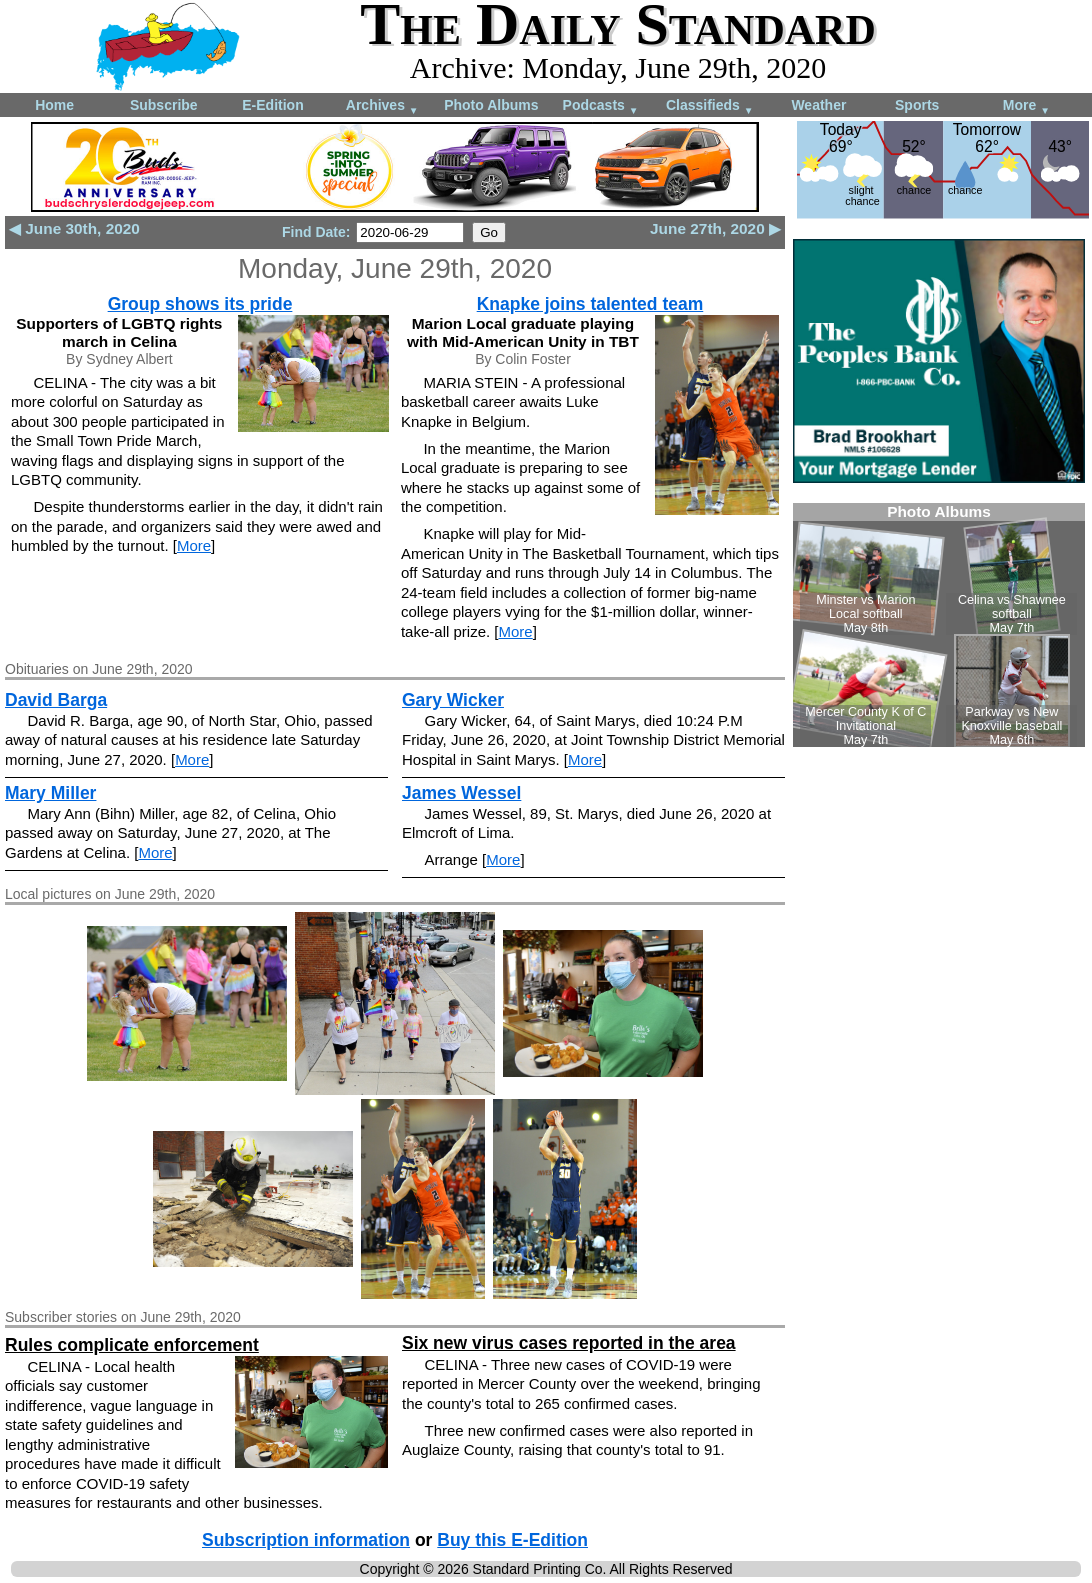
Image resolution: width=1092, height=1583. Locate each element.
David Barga (56, 700)
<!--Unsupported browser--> (939, 625)
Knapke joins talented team (590, 304)
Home (54, 105)
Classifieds (710, 106)
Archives (382, 106)
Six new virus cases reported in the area (569, 1343)
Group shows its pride (200, 304)
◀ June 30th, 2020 (74, 228)
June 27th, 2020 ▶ (715, 228)
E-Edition (272, 105)
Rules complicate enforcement (132, 1345)
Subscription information (306, 1540)
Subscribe (164, 105)
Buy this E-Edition (512, 1540)
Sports (917, 105)
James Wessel (461, 793)
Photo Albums (491, 105)
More (1026, 106)
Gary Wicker (453, 700)
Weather (818, 105)
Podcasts (601, 106)
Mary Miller (50, 793)
